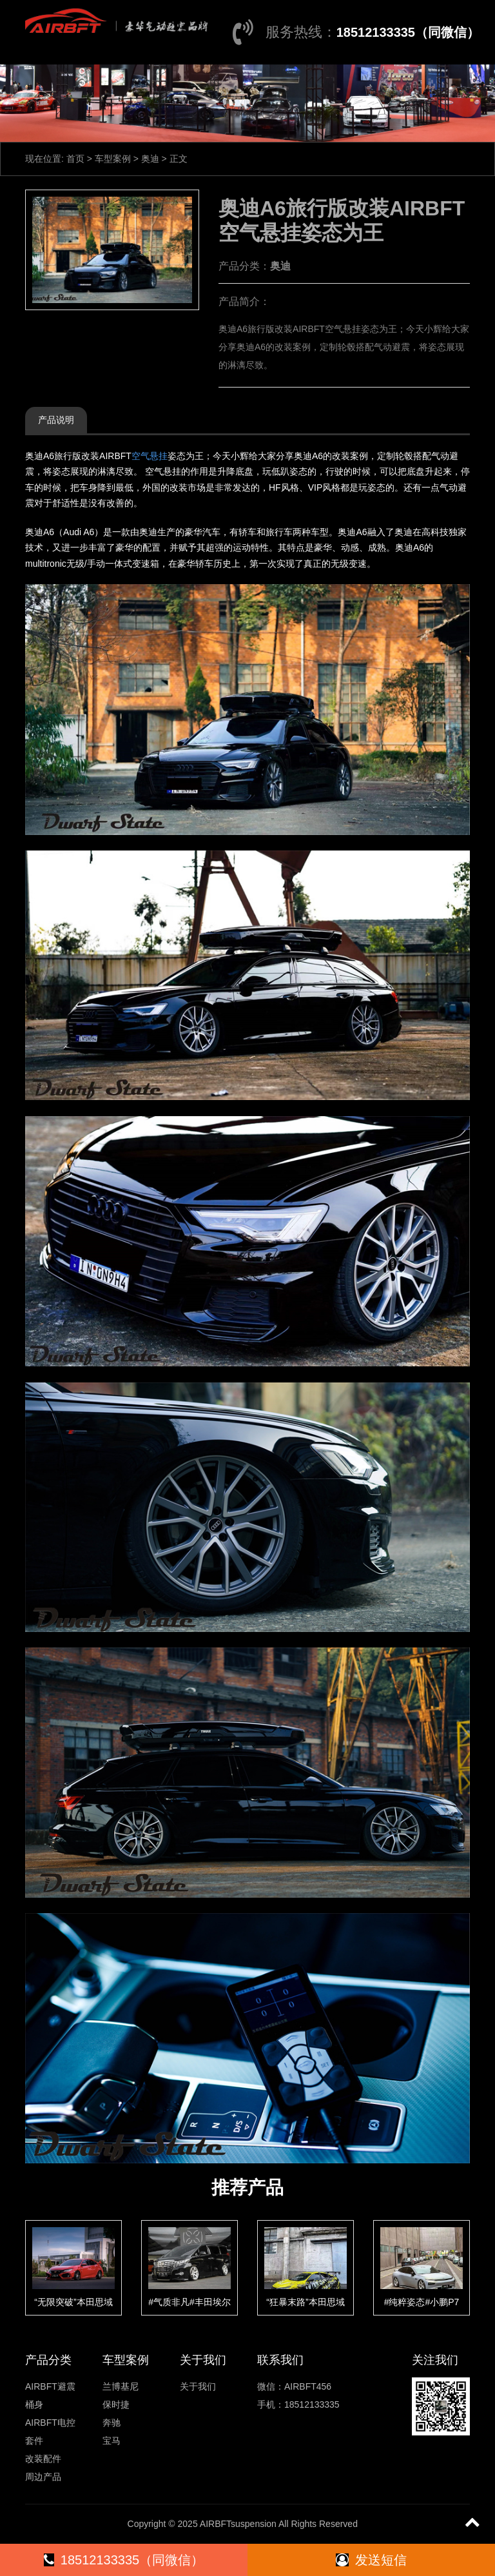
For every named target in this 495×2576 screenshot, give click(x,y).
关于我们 (198, 2386)
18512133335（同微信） (408, 32)
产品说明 (56, 420)
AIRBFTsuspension (238, 2524)
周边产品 (43, 2477)
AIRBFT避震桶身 (50, 2395)
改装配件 (43, 2458)
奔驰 (111, 2422)
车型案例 (113, 158)
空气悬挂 (149, 456)
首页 (75, 158)
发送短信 (371, 2560)
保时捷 (116, 2404)
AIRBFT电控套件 (50, 2431)
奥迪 (150, 158)
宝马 (111, 2440)
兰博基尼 (120, 2386)
